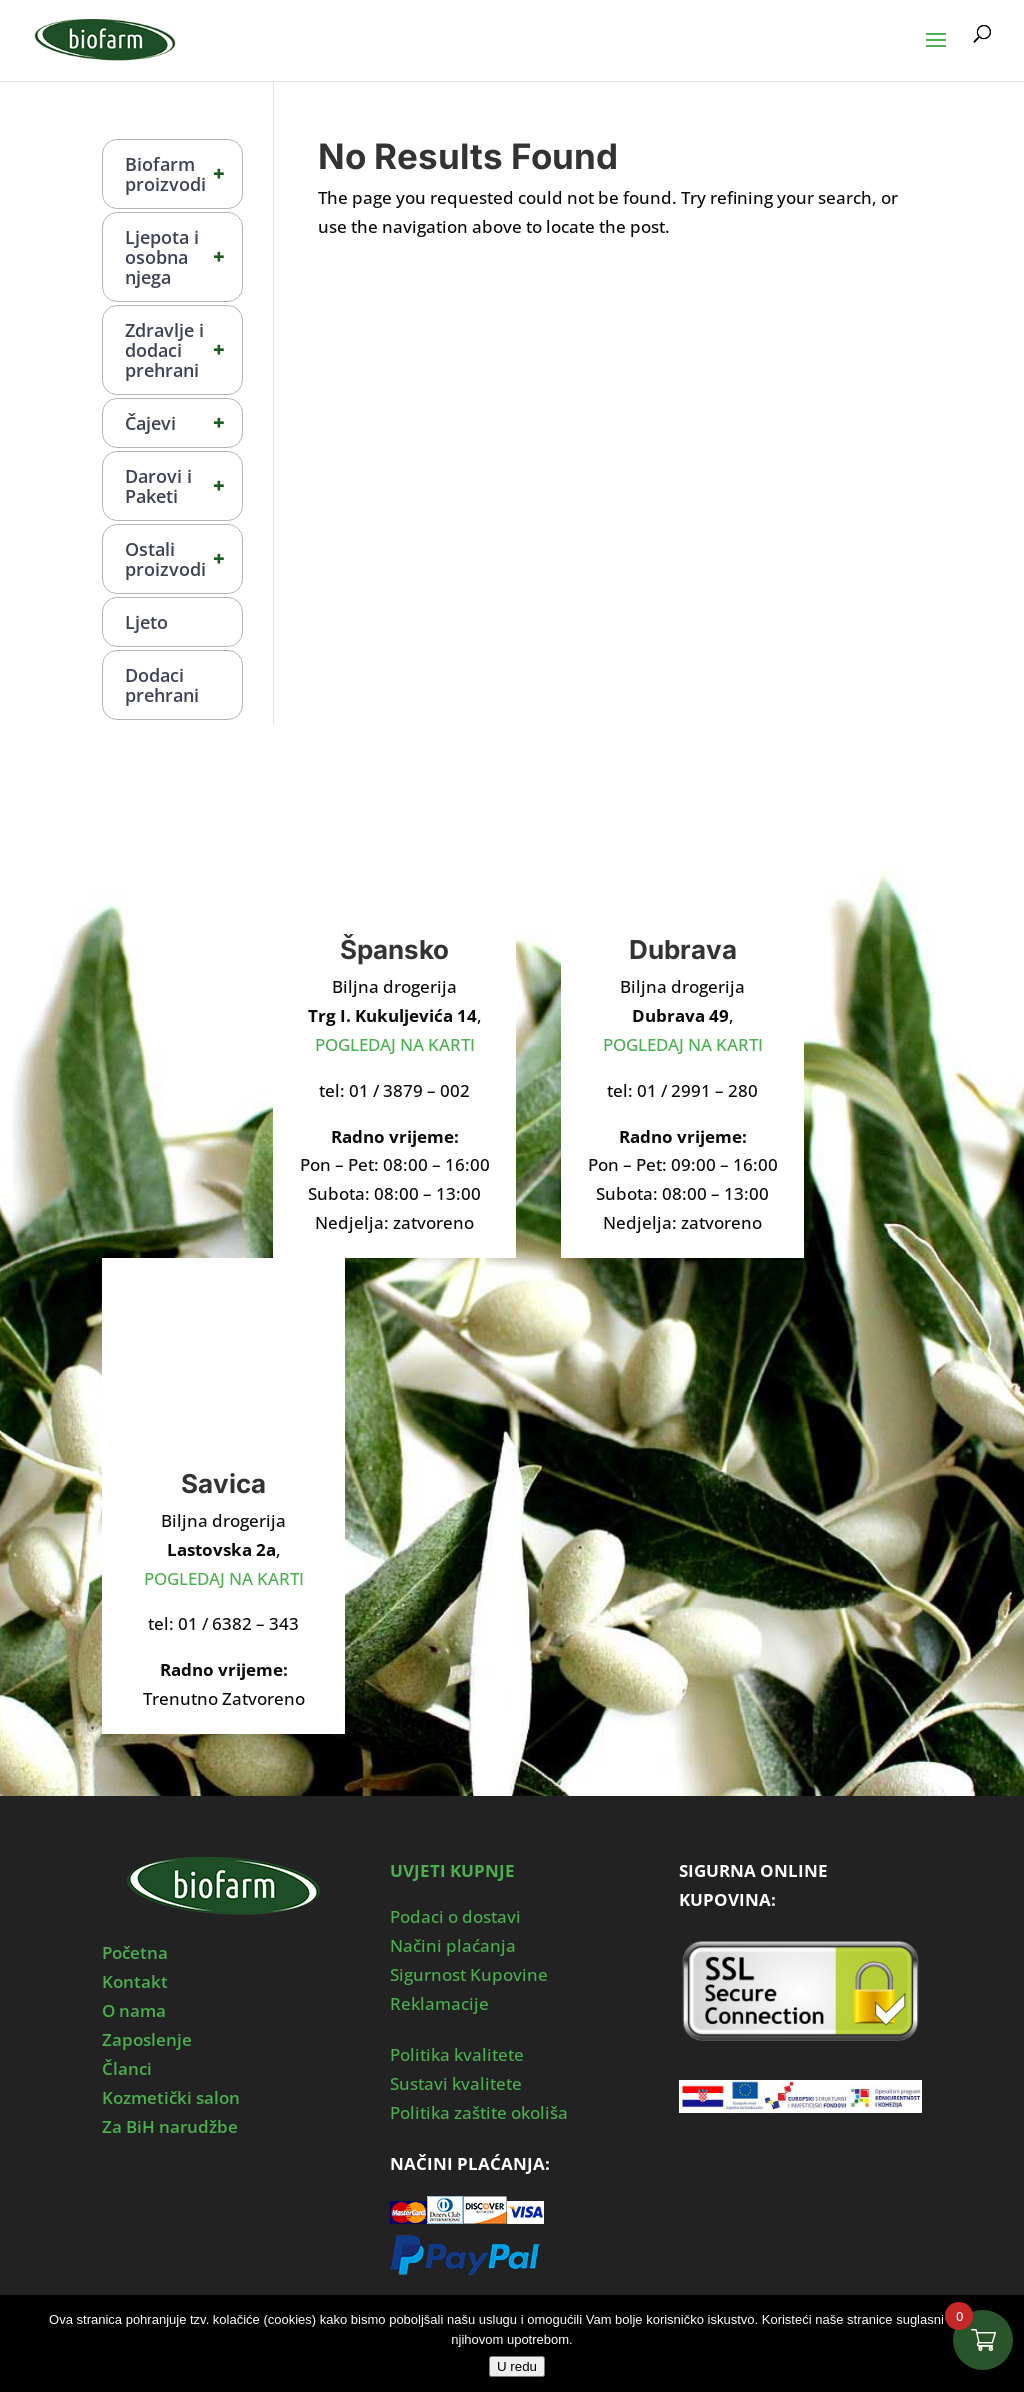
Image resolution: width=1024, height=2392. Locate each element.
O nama (134, 2010)
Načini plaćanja (453, 1945)
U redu (517, 2366)
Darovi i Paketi (183, 486)
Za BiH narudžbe (170, 2126)
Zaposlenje (147, 2039)
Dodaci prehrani (162, 685)
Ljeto (146, 622)
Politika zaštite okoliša (479, 2112)
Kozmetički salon (171, 2097)
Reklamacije (439, 2003)
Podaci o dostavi (455, 1916)
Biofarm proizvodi (183, 174)
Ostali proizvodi (183, 559)
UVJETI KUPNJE (452, 1870)
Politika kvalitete (457, 2054)
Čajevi (183, 423)
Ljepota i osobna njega (183, 257)
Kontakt (135, 1981)
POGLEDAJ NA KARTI (395, 1044)
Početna (135, 1952)
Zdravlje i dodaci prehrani (183, 350)
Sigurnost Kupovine (469, 1974)
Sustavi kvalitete (456, 2083)
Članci (127, 2068)
